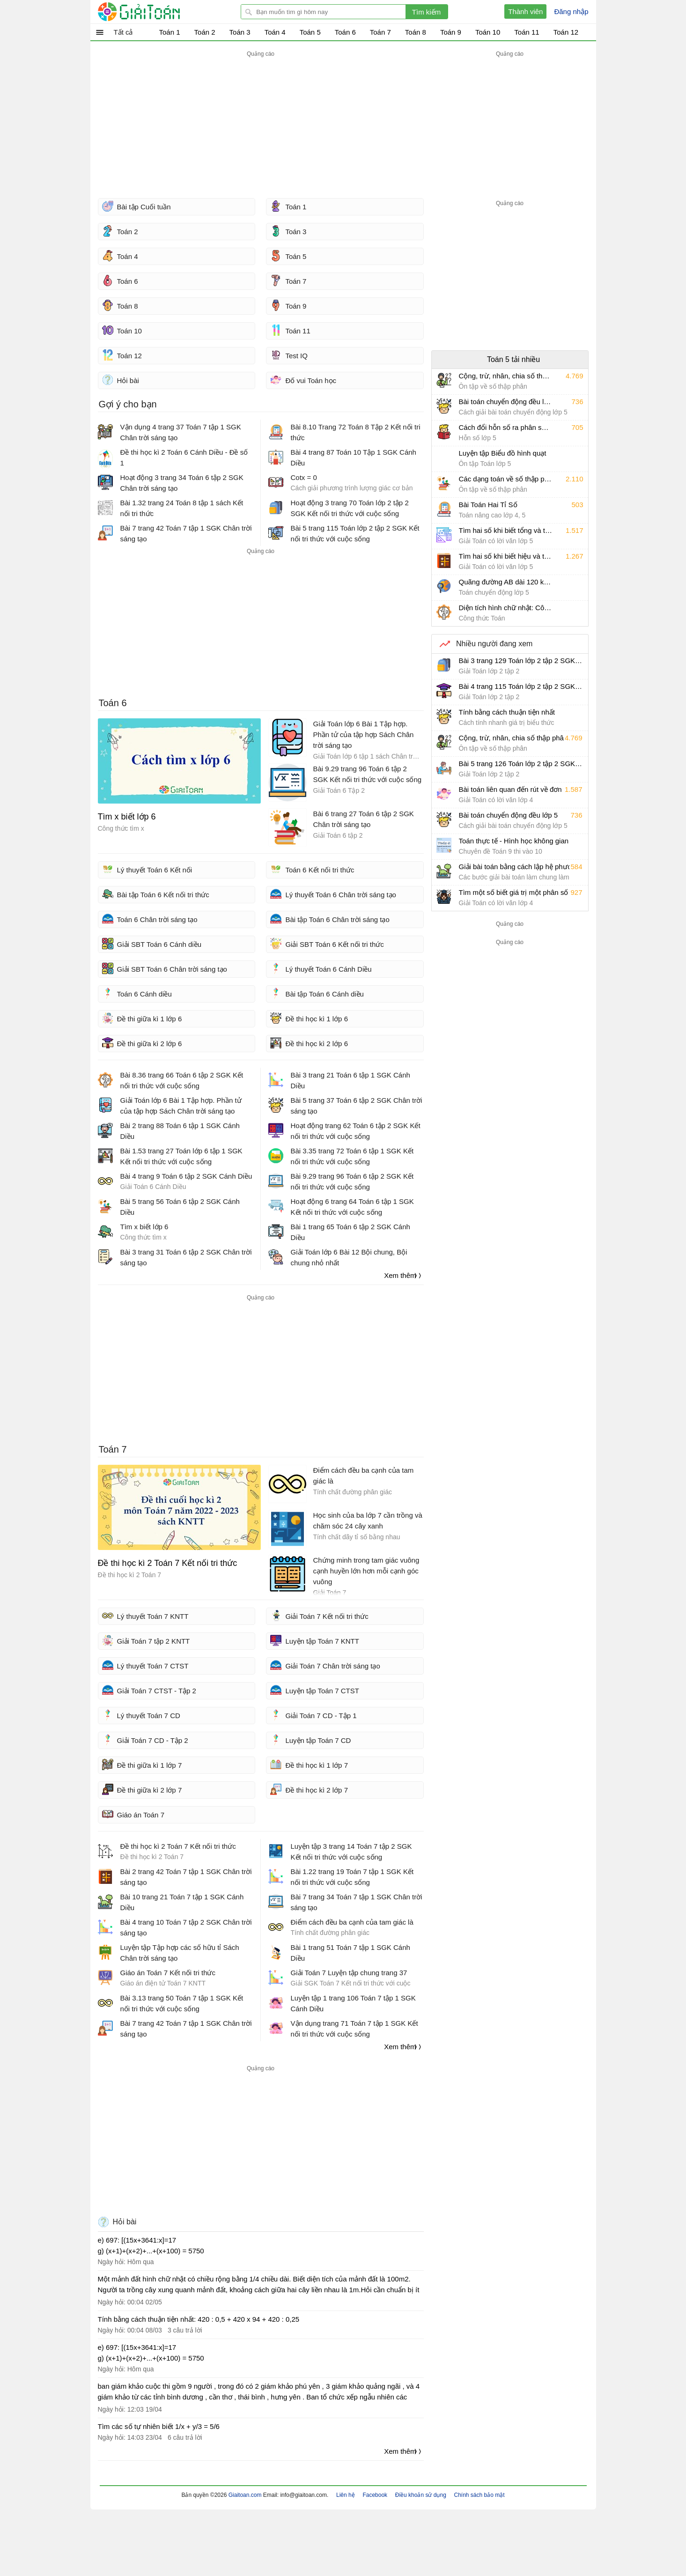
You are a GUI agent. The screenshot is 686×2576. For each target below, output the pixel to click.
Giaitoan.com (246, 2495)
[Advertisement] (261, 125)
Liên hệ (345, 2495)
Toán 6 (113, 703)
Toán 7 (113, 1449)
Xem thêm (400, 1275)
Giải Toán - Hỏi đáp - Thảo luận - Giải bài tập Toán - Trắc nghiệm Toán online (156, 11)
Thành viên (525, 11)
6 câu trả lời (185, 2437)
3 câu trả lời (185, 2330)
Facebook (374, 2495)
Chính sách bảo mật (479, 2495)
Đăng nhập (571, 11)
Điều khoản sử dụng (420, 2495)
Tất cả (123, 32)
